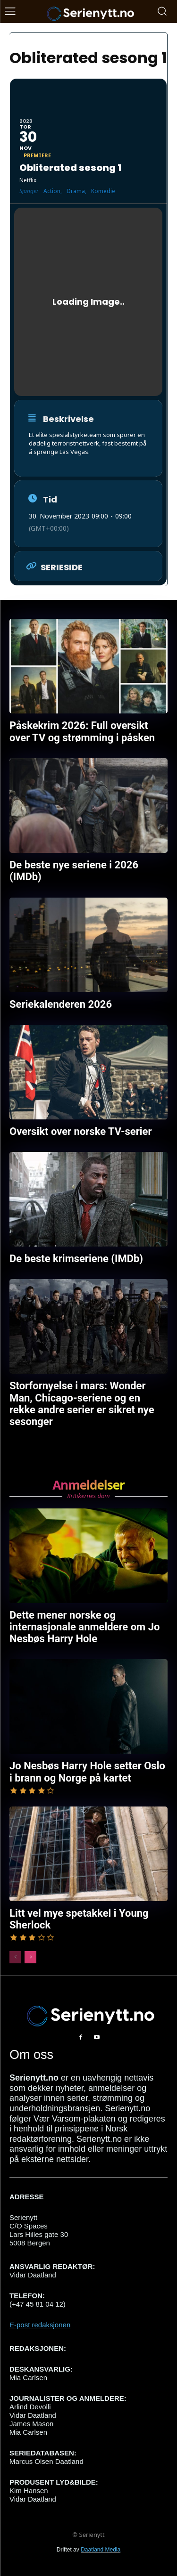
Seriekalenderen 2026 (60, 1004)
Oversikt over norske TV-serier (80, 1131)
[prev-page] (15, 1957)
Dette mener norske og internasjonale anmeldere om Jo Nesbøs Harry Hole (84, 1627)
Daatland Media (100, 2549)
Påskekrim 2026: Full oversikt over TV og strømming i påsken (82, 731)
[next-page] (30, 1957)
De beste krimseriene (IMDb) (76, 1258)
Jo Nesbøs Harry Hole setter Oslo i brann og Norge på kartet (87, 1771)
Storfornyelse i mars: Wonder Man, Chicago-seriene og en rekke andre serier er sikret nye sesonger (81, 1403)
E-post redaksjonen (39, 2325)
